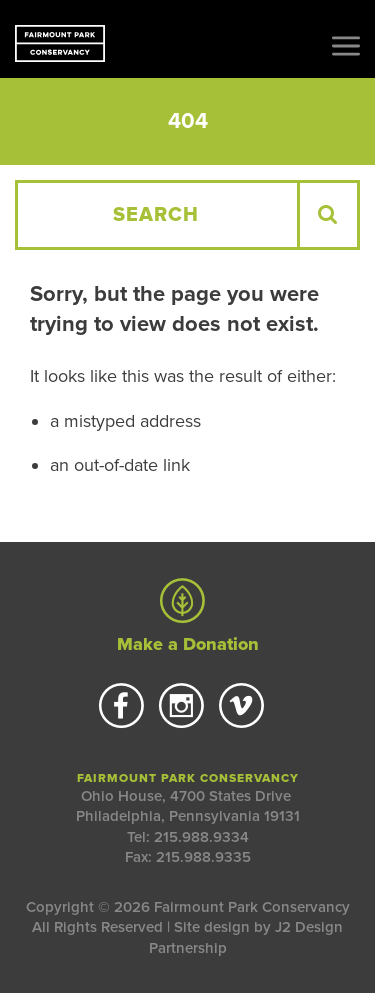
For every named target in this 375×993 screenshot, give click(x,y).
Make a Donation (187, 617)
